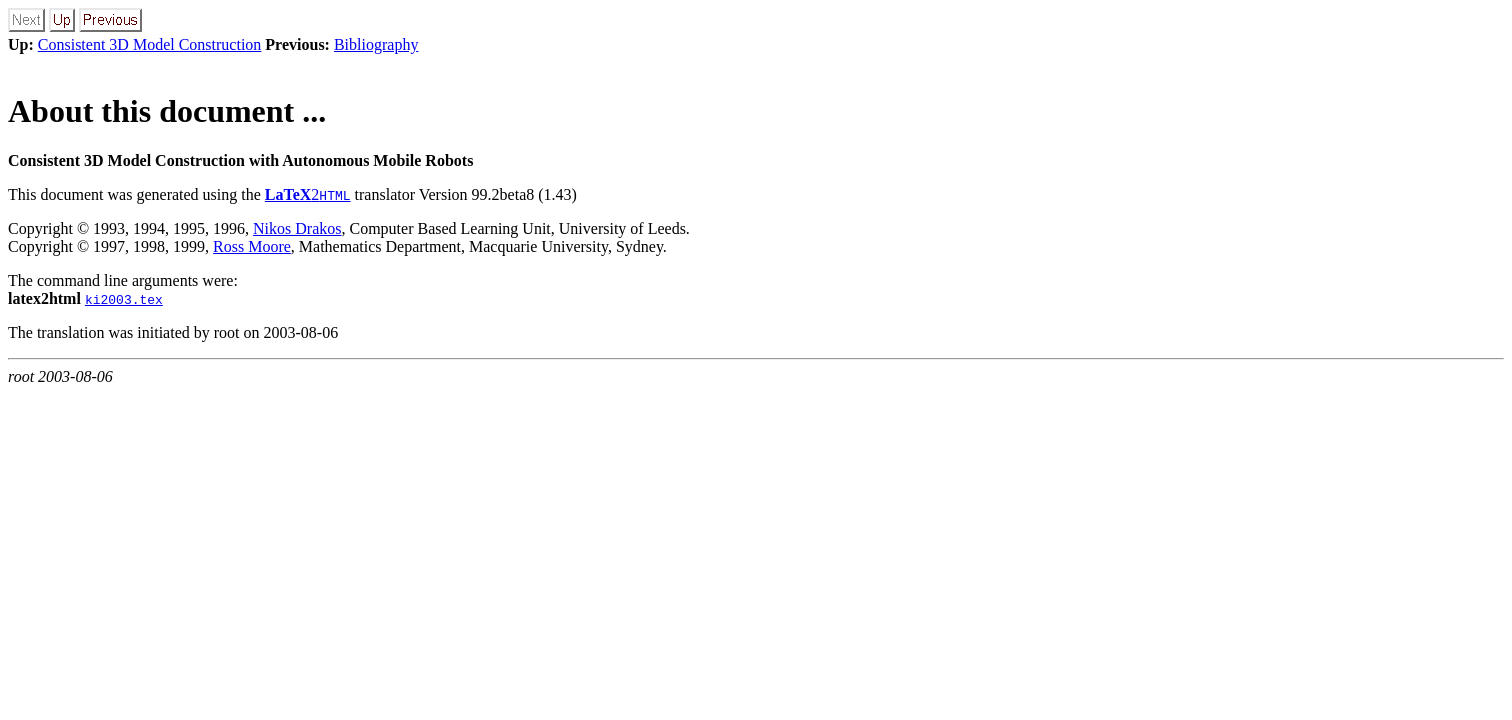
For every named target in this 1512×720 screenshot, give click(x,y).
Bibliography (376, 44)
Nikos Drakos (297, 228)
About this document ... (167, 111)
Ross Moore (252, 246)
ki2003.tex (124, 299)
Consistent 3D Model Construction (150, 44)
